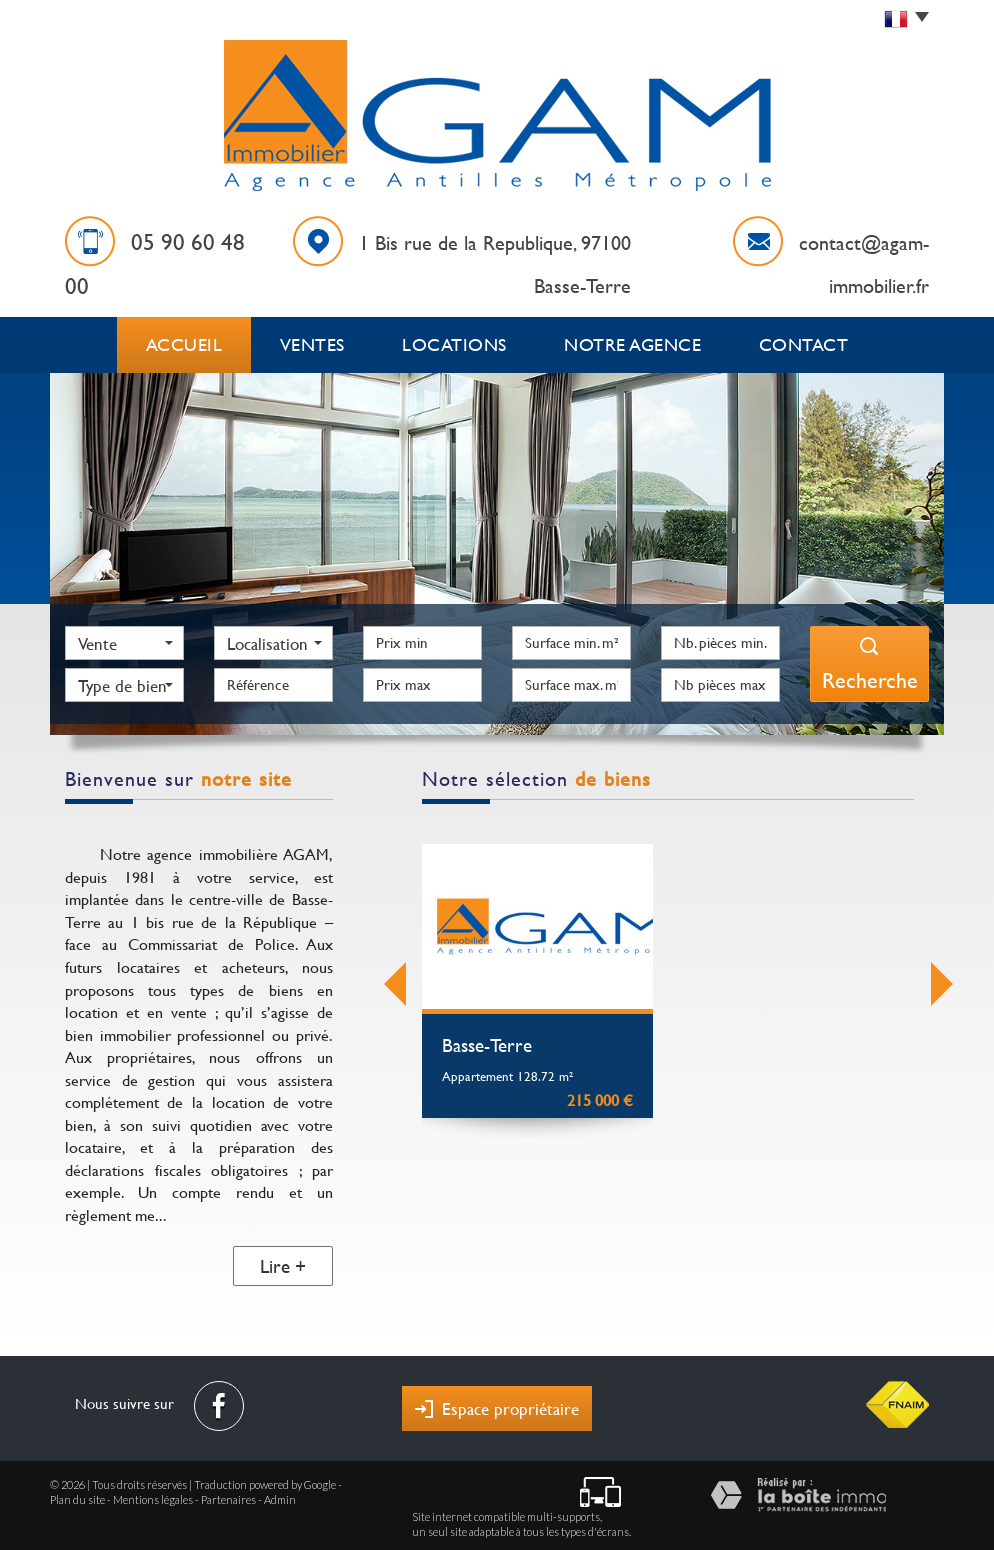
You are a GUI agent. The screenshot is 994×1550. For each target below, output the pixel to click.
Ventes (319, 342)
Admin (280, 1494)
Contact (803, 342)
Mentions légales (153, 1494)
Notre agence (636, 342)
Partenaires (228, 1494)
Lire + (283, 1261)
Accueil (186, 342)
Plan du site (77, 1494)
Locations (463, 342)
